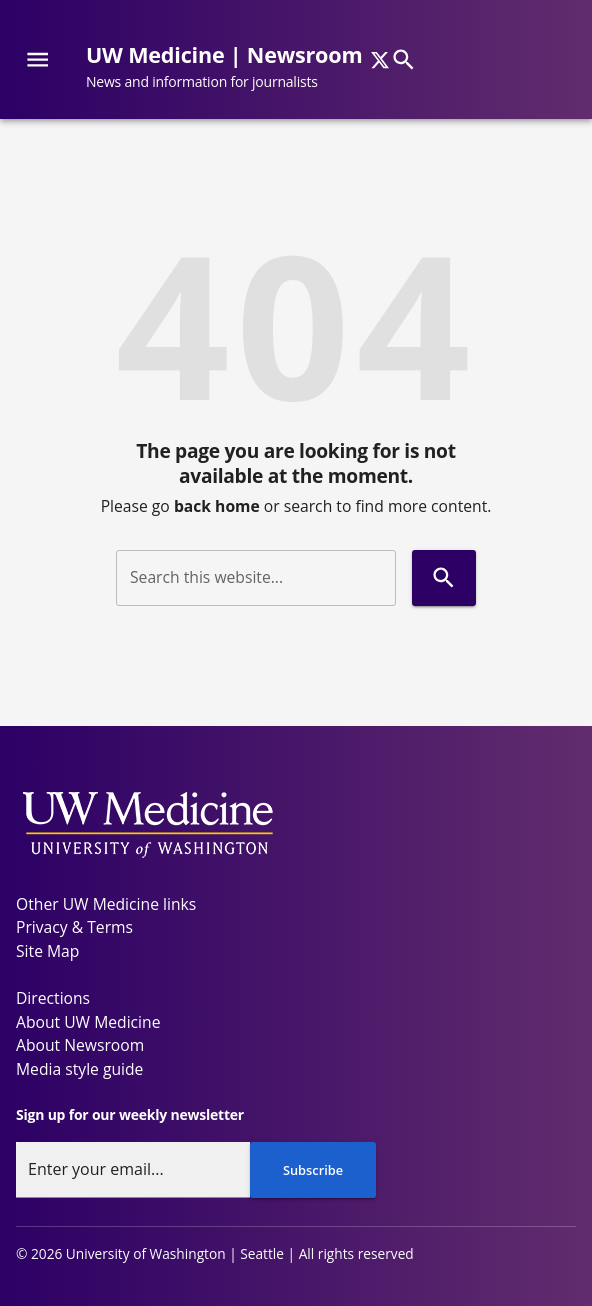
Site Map (47, 951)
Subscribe (313, 1170)
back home (217, 506)
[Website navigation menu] (37, 59)
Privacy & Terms (74, 927)
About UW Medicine (88, 1022)
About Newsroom (80, 1045)
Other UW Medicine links (106, 904)
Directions (53, 998)
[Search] (403, 59)
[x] (380, 60)
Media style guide (79, 1069)
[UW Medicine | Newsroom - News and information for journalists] (232, 67)
